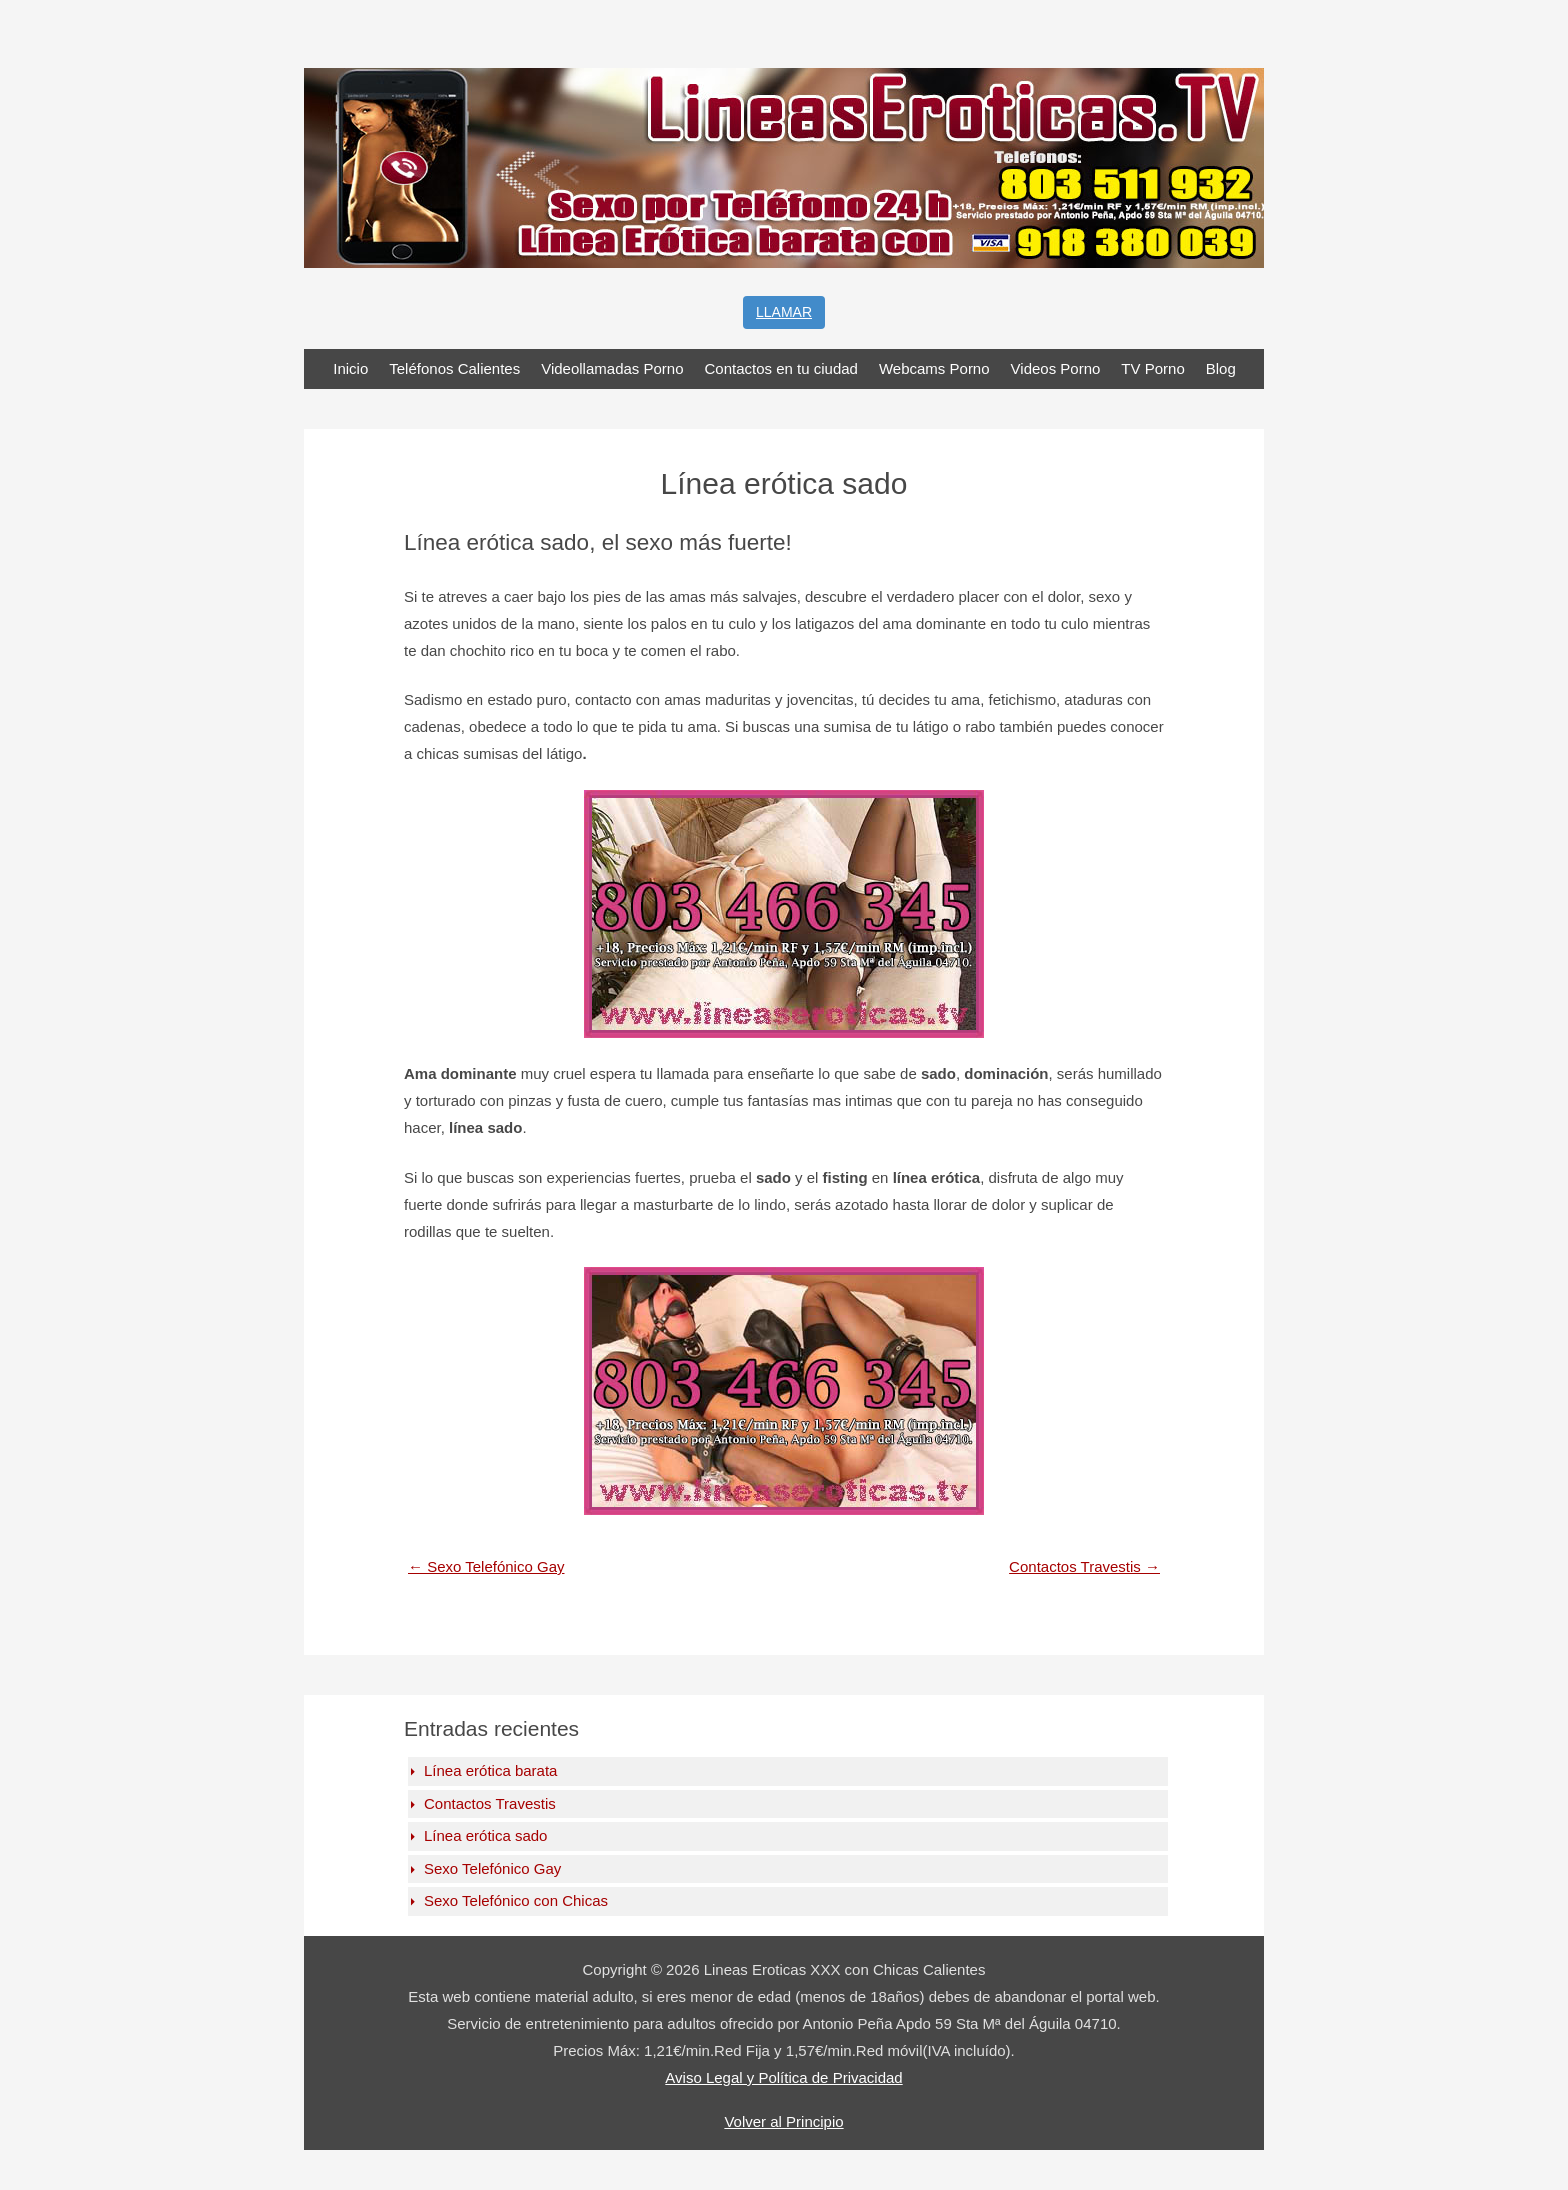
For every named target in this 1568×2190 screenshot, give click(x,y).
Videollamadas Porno (612, 368)
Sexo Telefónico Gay (486, 1566)
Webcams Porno (934, 368)
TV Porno (1152, 368)
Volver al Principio (783, 2121)
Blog (1221, 368)
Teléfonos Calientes (454, 368)
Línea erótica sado (485, 1835)
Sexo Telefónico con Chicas (516, 1900)
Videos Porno (1056, 368)
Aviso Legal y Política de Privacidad (783, 2077)
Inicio (350, 368)
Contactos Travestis (1084, 1566)
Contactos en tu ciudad (781, 368)
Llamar (784, 312)
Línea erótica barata (490, 1770)
